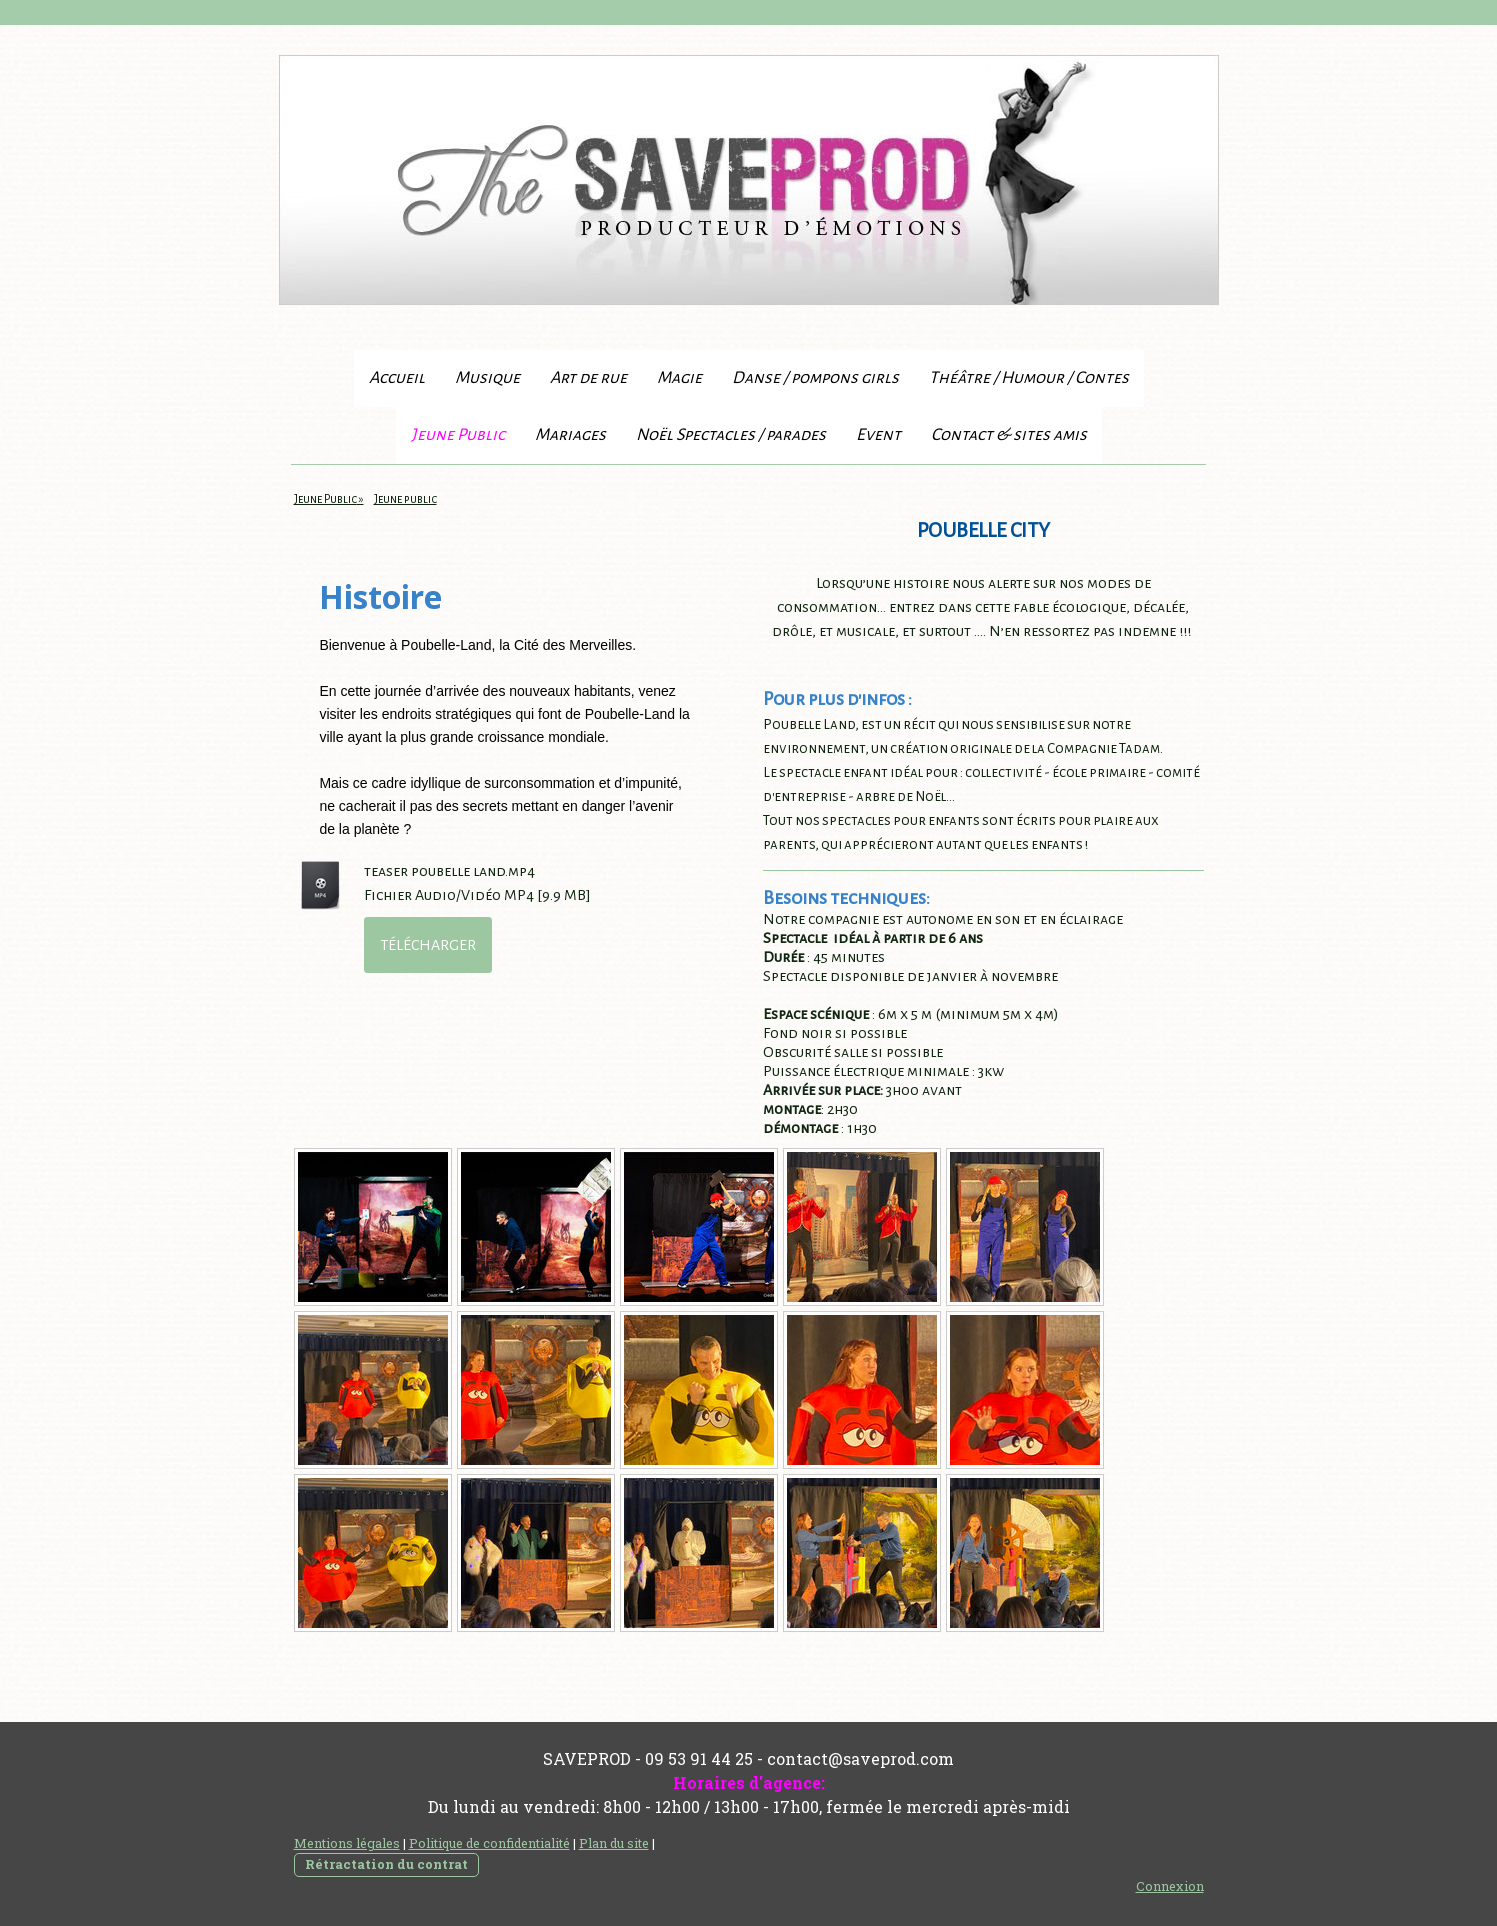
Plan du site (614, 1843)
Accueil (397, 378)
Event (878, 435)
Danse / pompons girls (815, 378)
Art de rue (588, 378)
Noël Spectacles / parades (731, 435)
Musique (487, 378)
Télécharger (428, 945)
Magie (679, 378)
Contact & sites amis (1009, 435)
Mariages (570, 435)
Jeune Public (458, 435)
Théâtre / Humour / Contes (1029, 378)
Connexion (1170, 1886)
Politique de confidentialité (489, 1843)
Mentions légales (347, 1843)
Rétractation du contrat (386, 1864)
